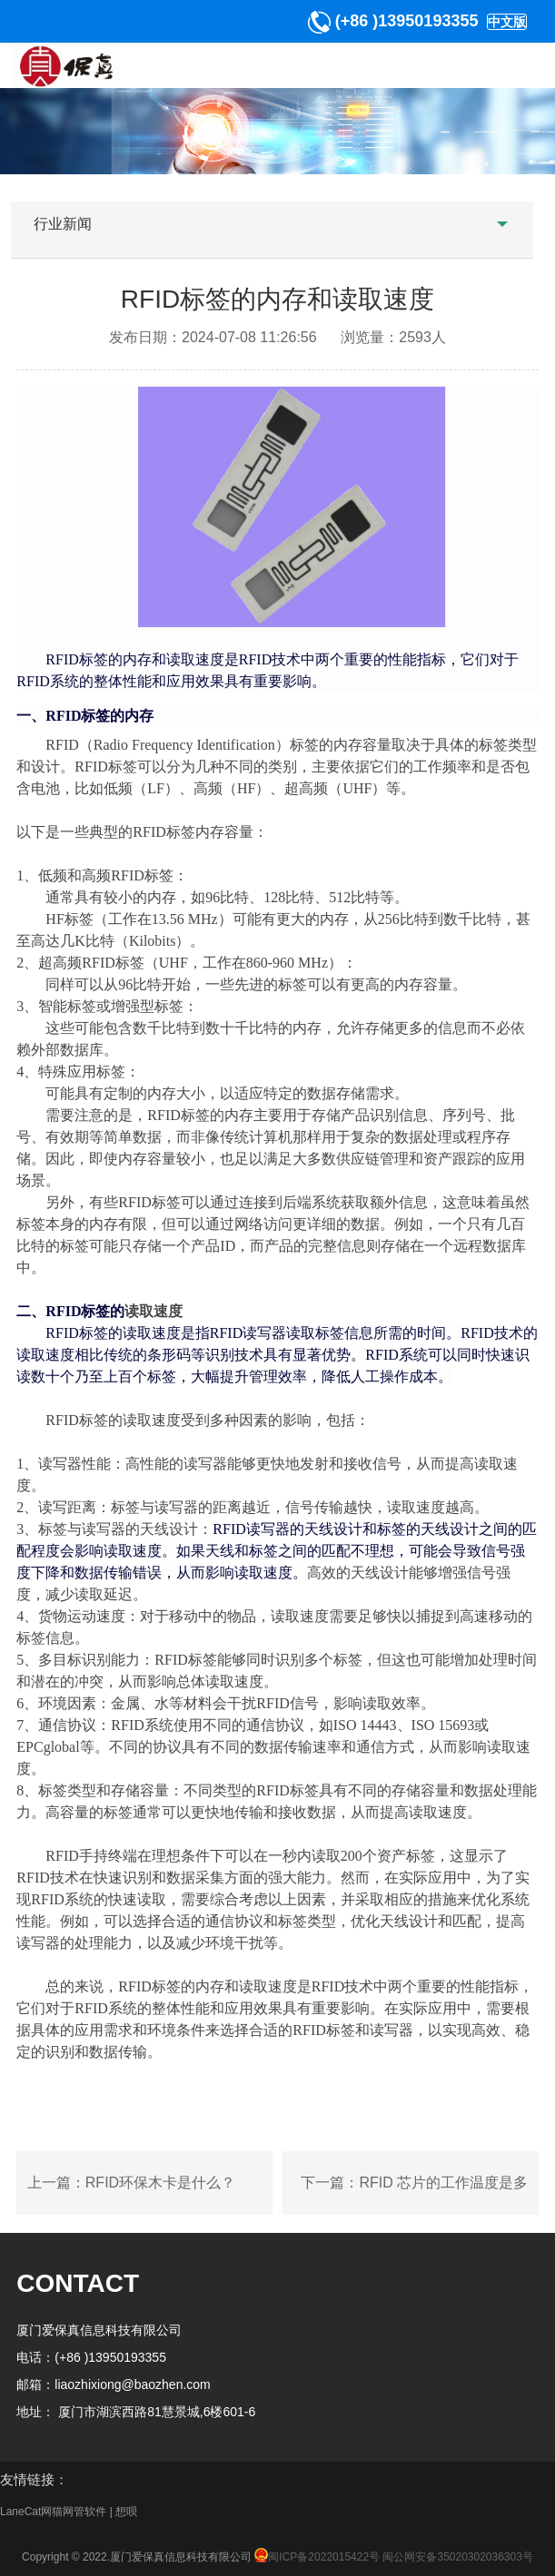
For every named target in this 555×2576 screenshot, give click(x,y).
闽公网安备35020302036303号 (457, 2557)
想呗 (126, 2511)
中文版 (507, 22)
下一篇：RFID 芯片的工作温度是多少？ (414, 2195)
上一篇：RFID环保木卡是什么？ (131, 2182)
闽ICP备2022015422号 (316, 2557)
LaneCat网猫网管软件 (53, 2511)
